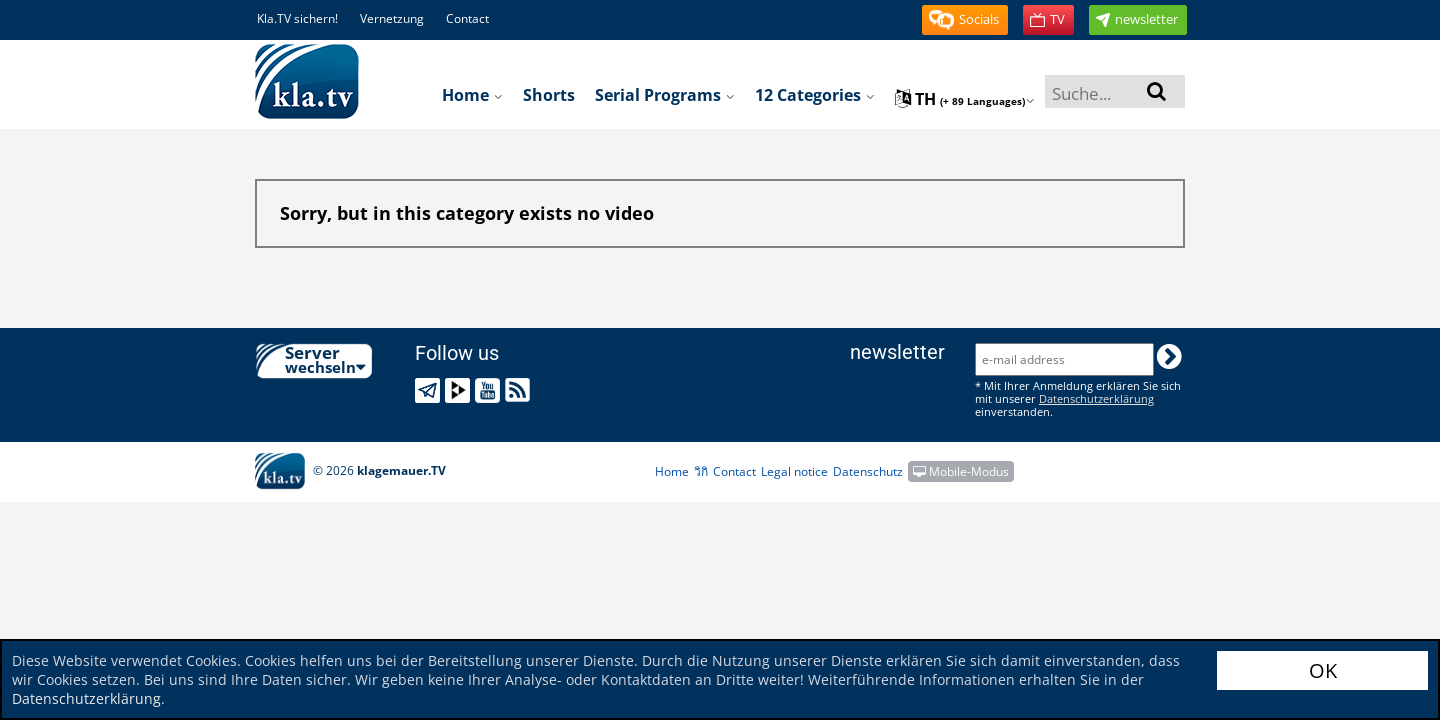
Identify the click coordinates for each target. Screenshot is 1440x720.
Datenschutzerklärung (86, 698)
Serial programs (665, 95)
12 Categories (815, 95)
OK (1323, 670)
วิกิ (701, 471)
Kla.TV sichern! (297, 18)
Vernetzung (392, 18)
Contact (467, 18)
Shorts (549, 95)
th (965, 99)
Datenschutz (868, 471)
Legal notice (794, 471)
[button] (965, 20)
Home (472, 95)
